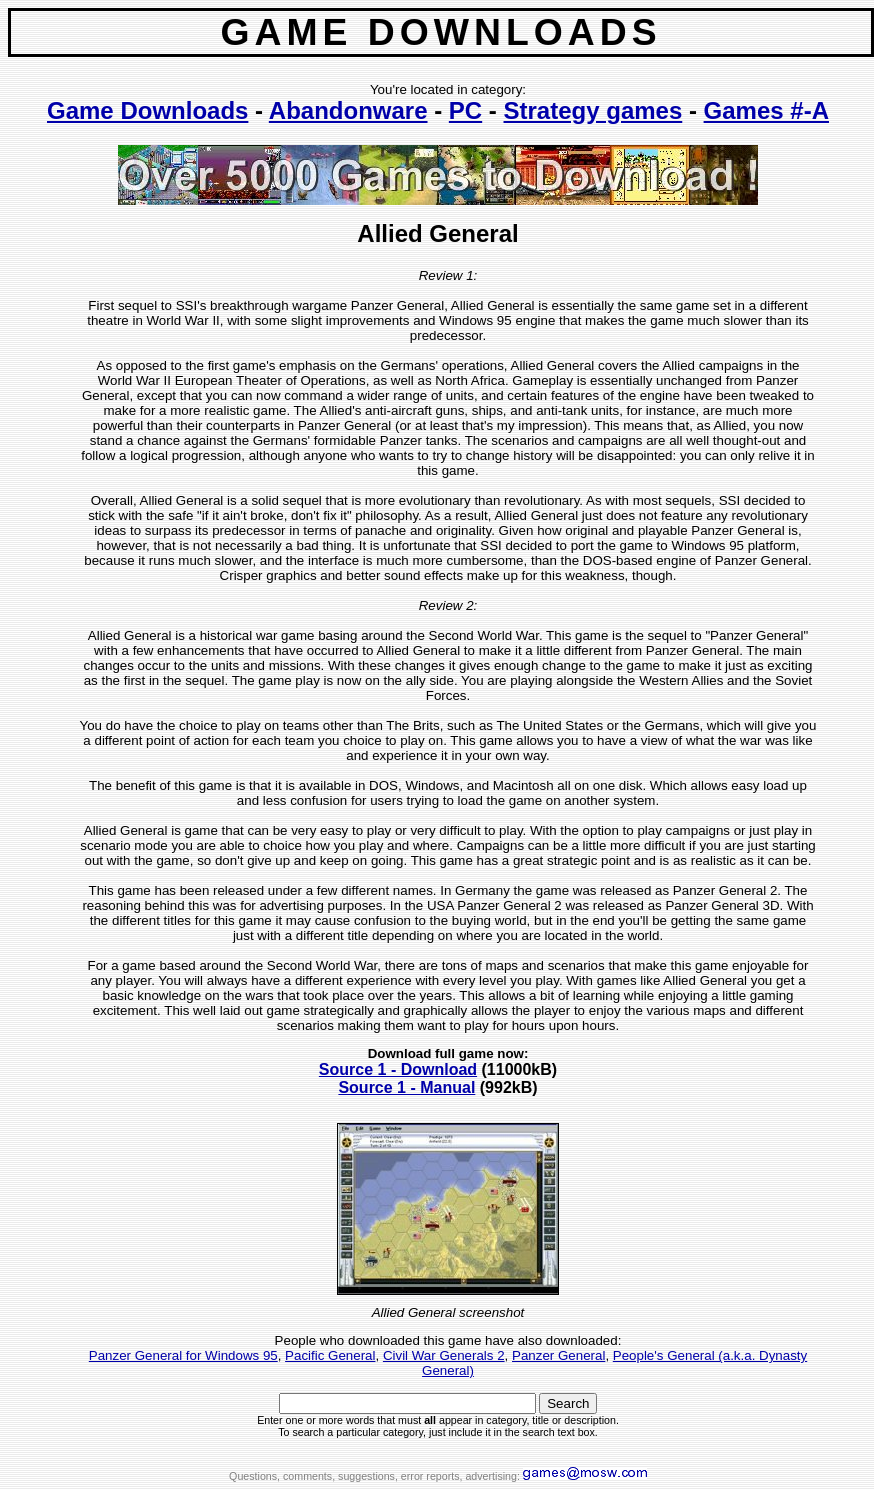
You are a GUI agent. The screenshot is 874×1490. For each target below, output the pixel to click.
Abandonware (348, 110)
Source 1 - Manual (406, 1087)
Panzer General (558, 1355)
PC (465, 110)
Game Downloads (147, 110)
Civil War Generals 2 (444, 1355)
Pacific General (330, 1355)
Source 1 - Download (398, 1069)
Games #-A (766, 110)
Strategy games (593, 110)
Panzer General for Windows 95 (183, 1355)
